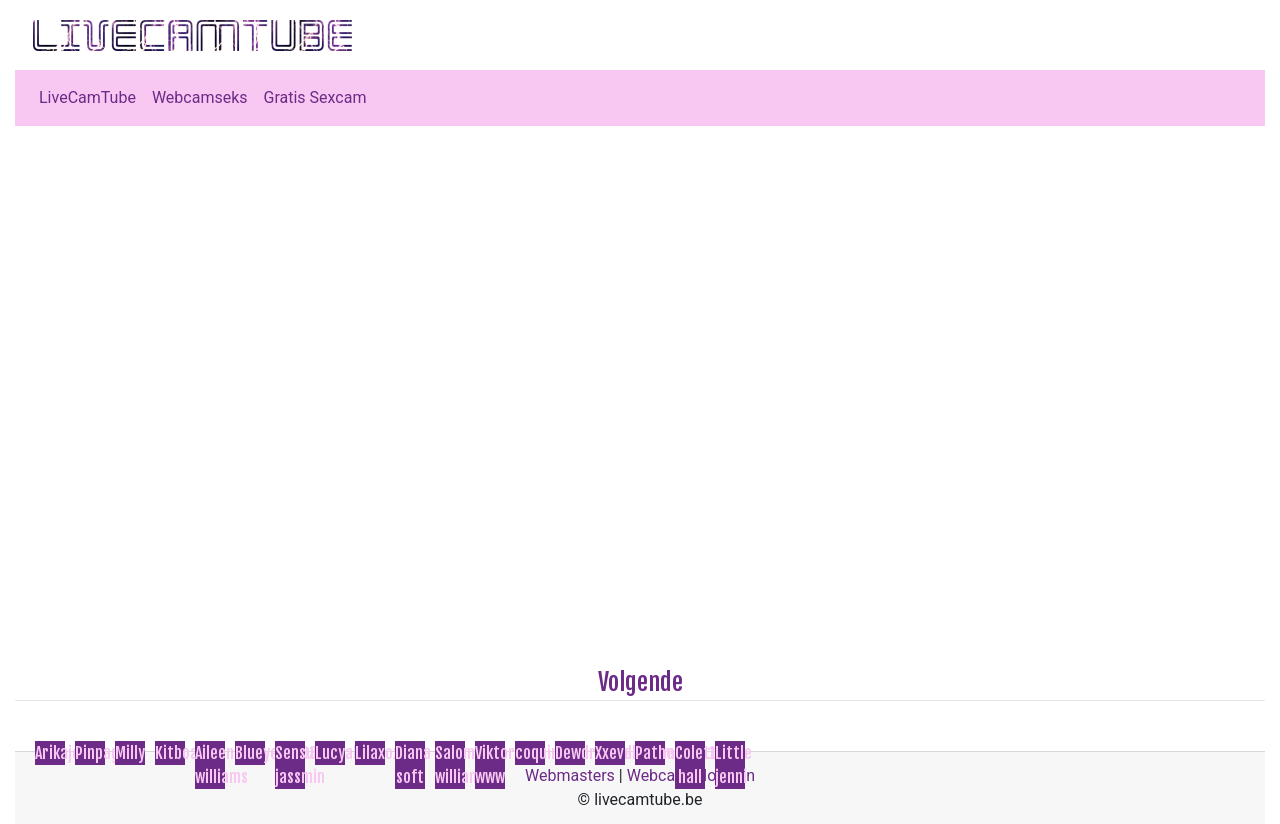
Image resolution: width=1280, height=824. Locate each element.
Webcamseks (200, 97)
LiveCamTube (87, 97)
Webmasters (570, 775)
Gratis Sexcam (315, 97)
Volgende (640, 682)
